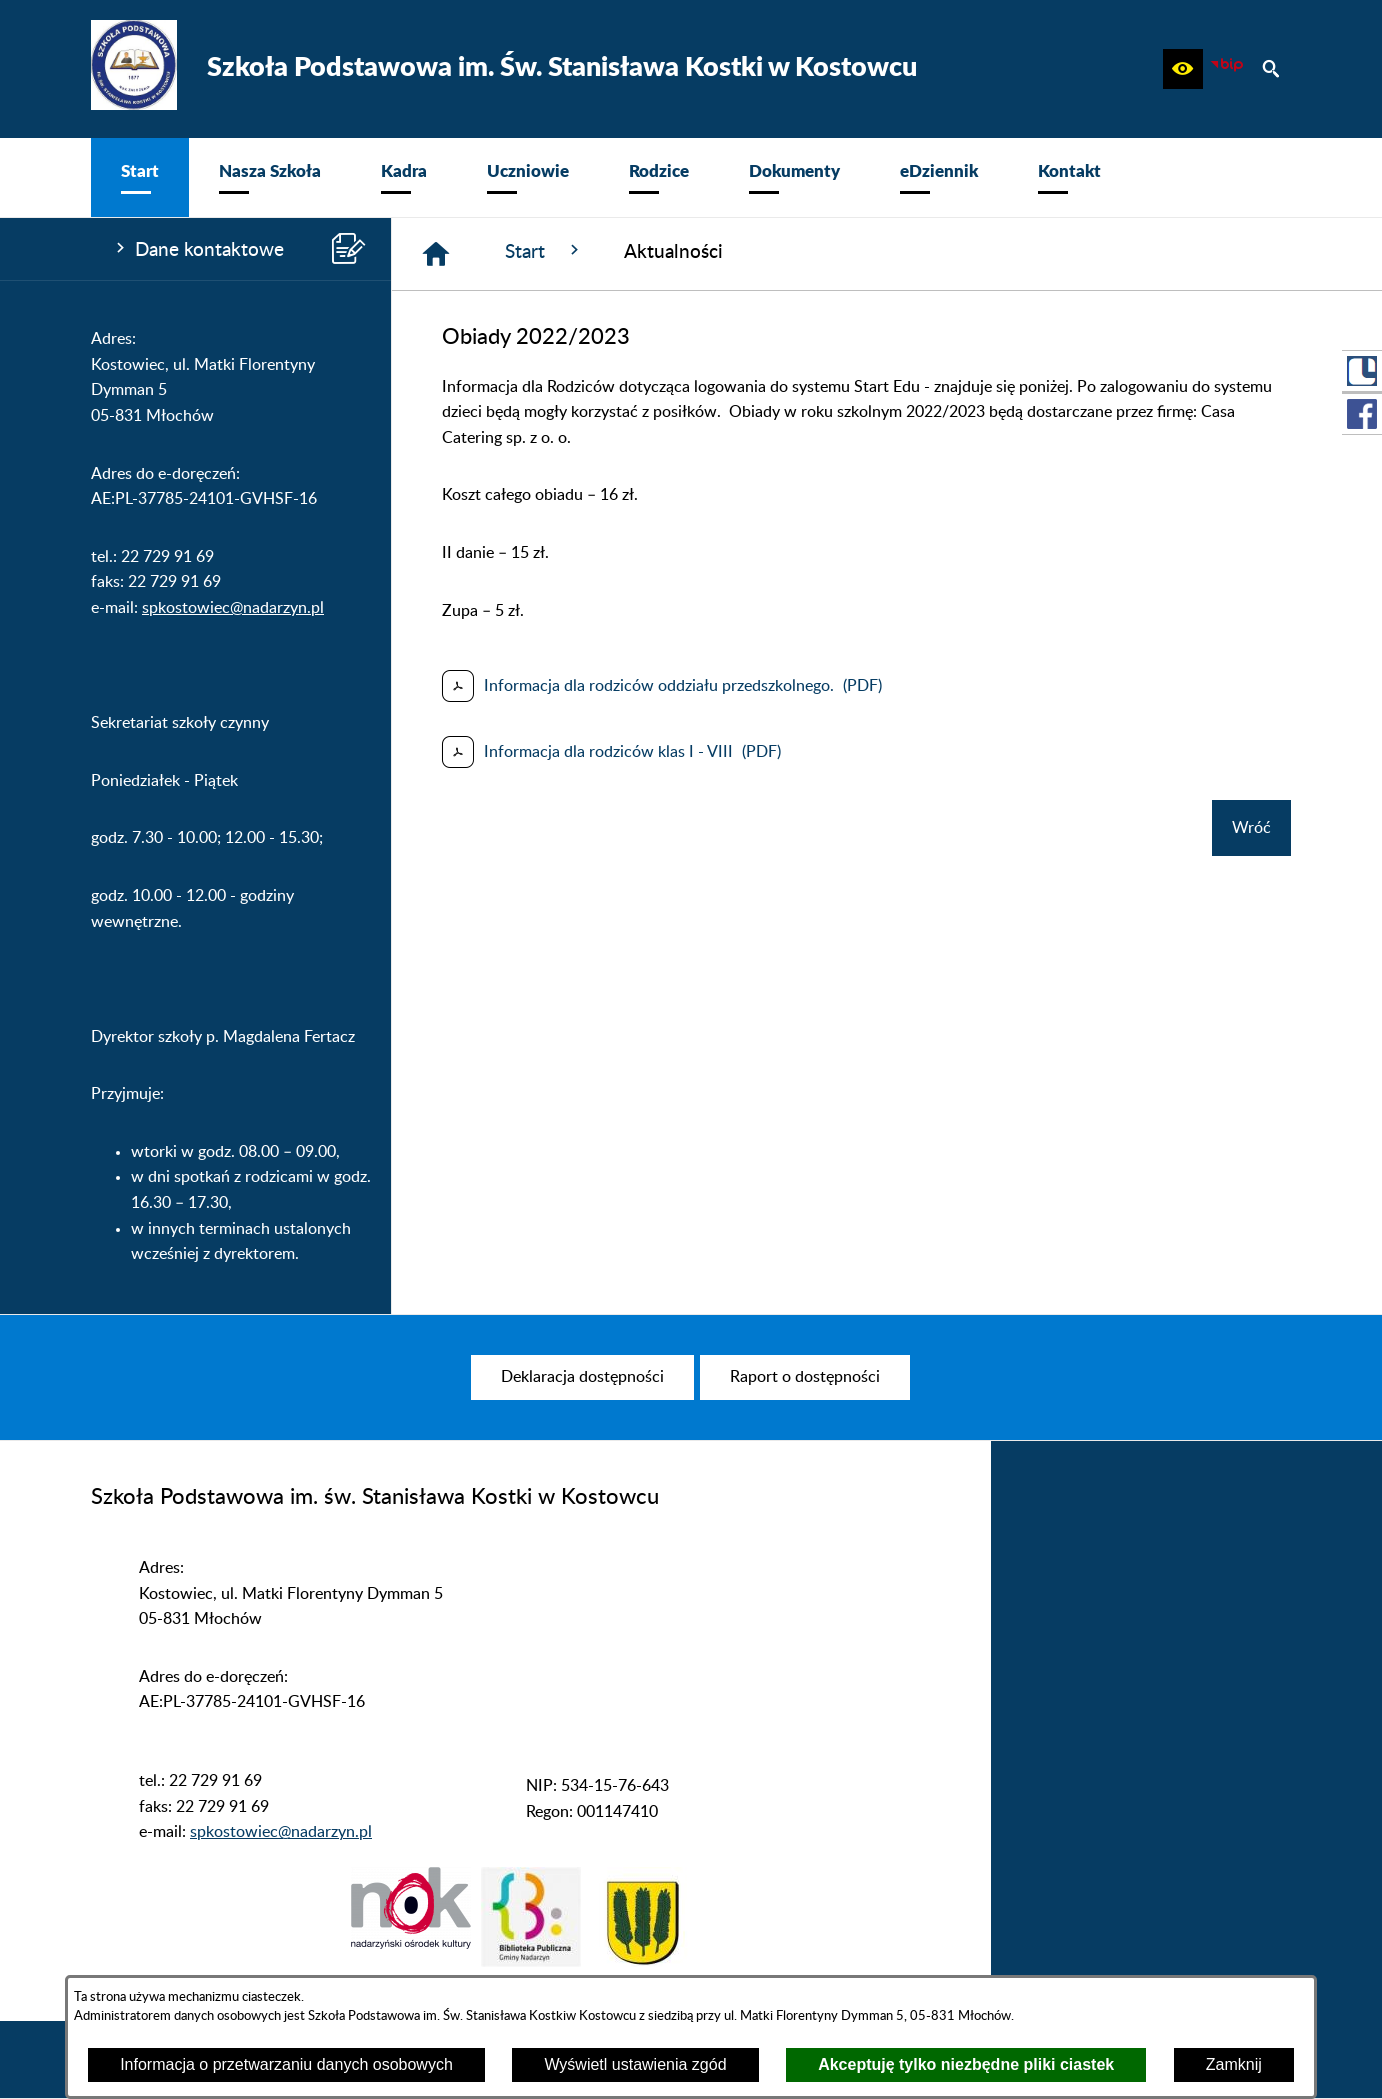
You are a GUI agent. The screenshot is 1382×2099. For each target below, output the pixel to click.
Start (544, 251)
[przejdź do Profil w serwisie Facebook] (1362, 414)
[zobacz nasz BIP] (1227, 69)
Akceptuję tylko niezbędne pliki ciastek (966, 2064)
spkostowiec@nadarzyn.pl (233, 608)
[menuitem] (140, 177)
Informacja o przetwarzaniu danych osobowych (286, 2064)
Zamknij (1234, 2064)
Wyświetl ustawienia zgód (635, 2064)
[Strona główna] (436, 254)
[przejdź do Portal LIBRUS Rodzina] (1362, 371)
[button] (1183, 69)
